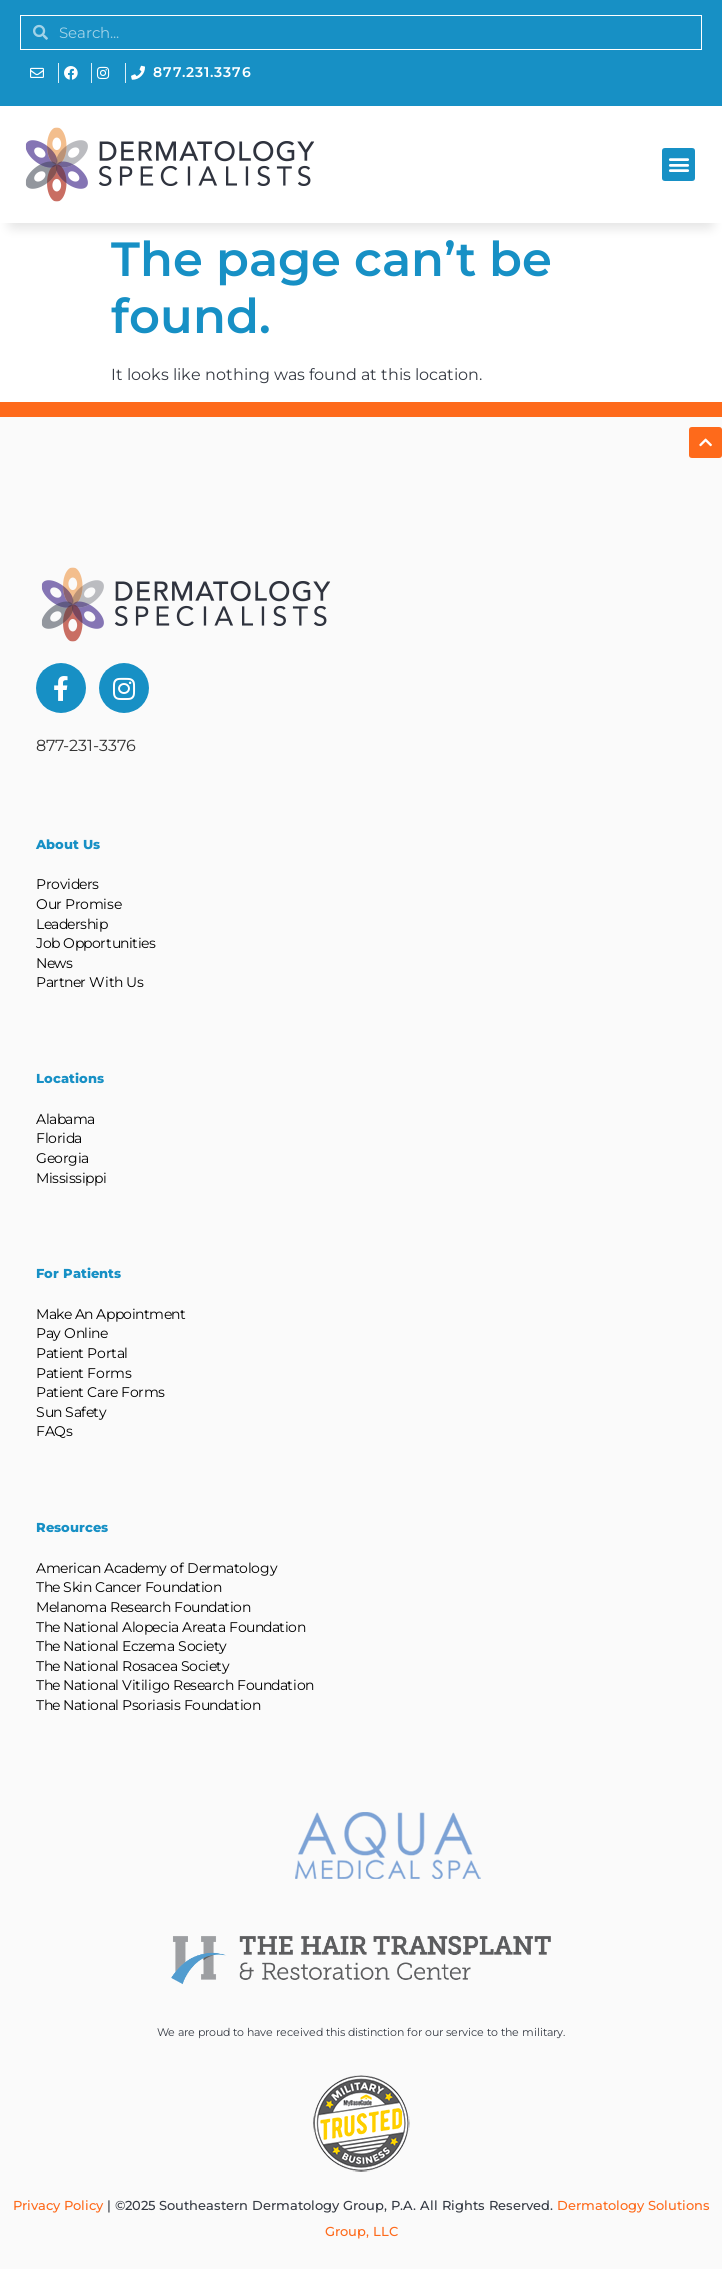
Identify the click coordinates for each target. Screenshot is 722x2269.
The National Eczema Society (131, 1646)
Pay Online (72, 1333)
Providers (67, 884)
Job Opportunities (95, 943)
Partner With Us (89, 982)
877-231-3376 (86, 745)
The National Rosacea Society (132, 1666)
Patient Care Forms (100, 1392)
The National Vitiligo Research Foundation (175, 1685)
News (54, 963)
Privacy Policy (58, 2205)
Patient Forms (83, 1373)
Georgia (62, 1158)
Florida (59, 1138)
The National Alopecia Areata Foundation (170, 1627)
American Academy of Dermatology (156, 1568)
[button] (678, 164)
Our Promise (78, 904)
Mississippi (71, 1178)
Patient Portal (82, 1353)
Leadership (72, 924)
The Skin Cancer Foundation (128, 1587)
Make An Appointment (110, 1314)
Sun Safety (71, 1412)
